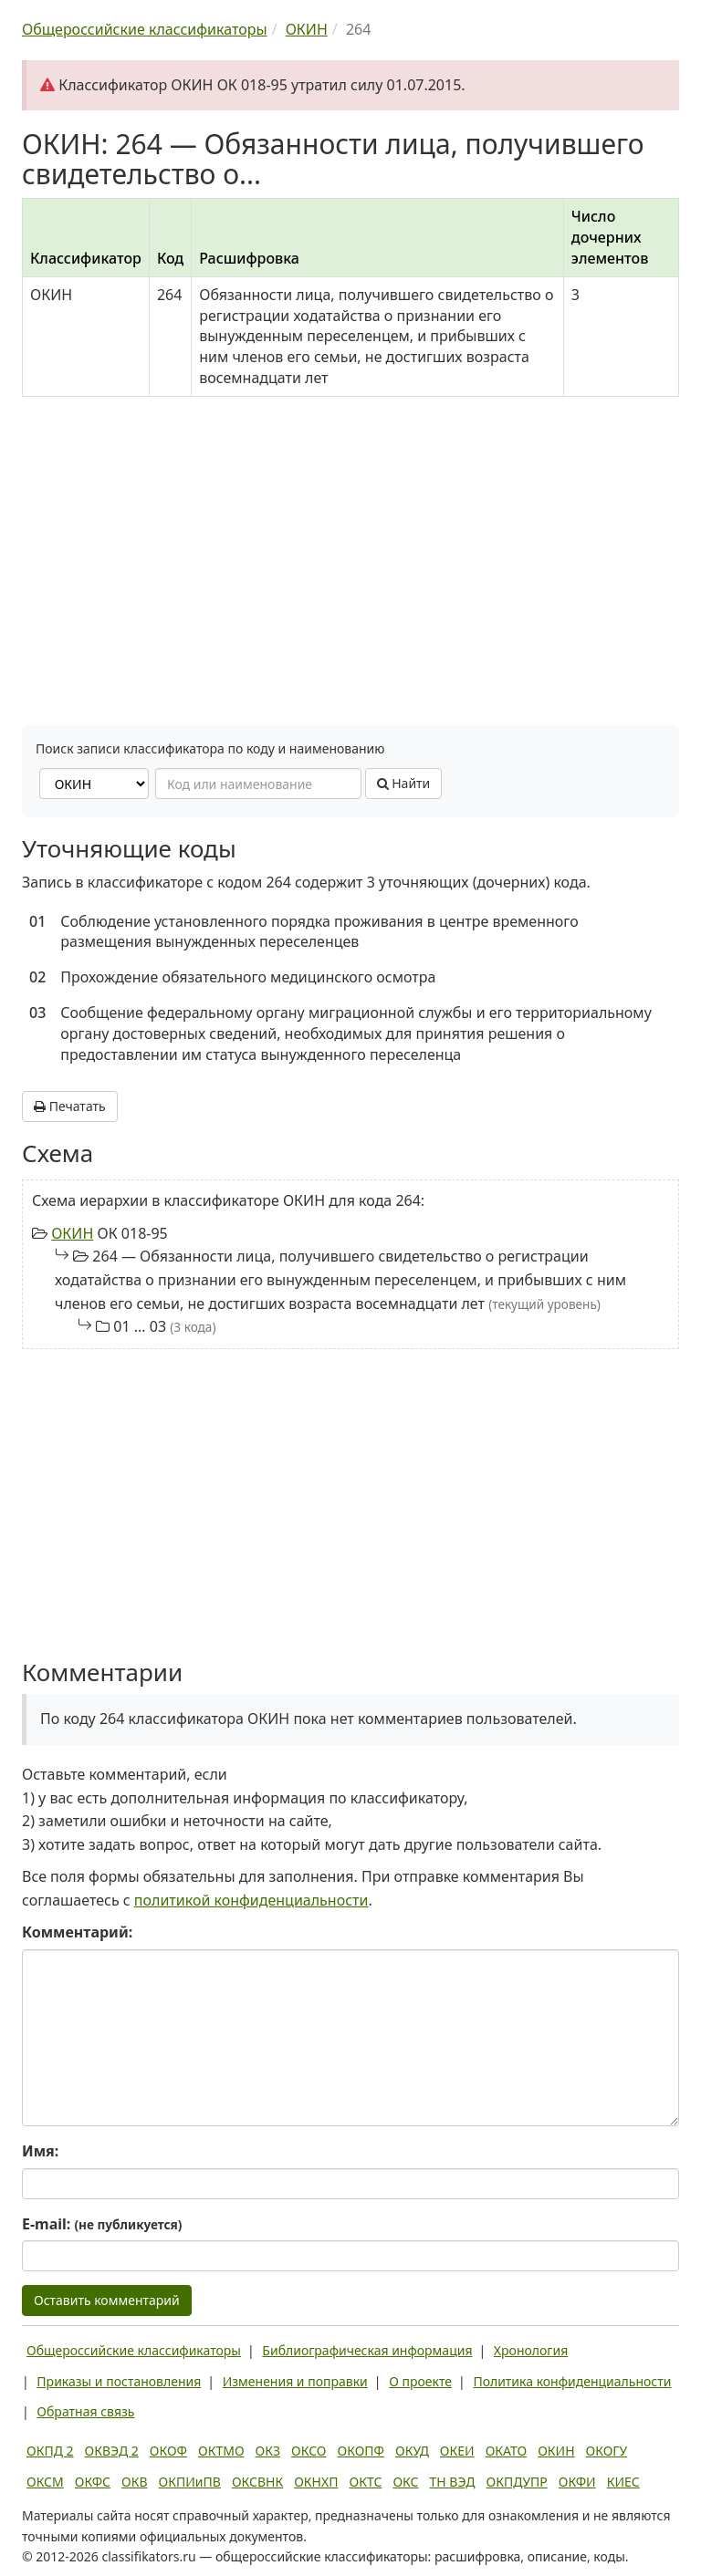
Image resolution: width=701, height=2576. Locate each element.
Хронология (531, 2350)
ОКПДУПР (517, 2481)
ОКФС (92, 2481)
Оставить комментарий (107, 2300)
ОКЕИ (457, 2450)
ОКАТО (507, 2450)
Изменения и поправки (295, 2381)
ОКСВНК (257, 2481)
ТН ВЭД (453, 2481)
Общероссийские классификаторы (133, 2350)
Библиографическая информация (367, 2350)
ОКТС (366, 2481)
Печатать (70, 1106)
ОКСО (308, 2450)
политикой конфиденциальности (251, 1900)
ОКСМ (45, 2481)
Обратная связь (85, 2411)
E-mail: (102, 2224)
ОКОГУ (607, 2450)
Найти (404, 783)
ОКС (405, 2481)
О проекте (420, 2381)
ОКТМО (221, 2450)
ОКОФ (168, 2450)
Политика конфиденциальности (572, 2381)
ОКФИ (577, 2481)
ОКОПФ (361, 2450)
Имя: (40, 2151)
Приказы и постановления (119, 2381)
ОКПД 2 (50, 2450)
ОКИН (72, 1233)
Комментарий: (77, 1932)
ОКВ (134, 2481)
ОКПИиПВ (190, 2481)
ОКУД (412, 2450)
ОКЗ (268, 2450)
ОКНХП (316, 2481)
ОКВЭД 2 (112, 2450)
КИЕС (623, 2481)
